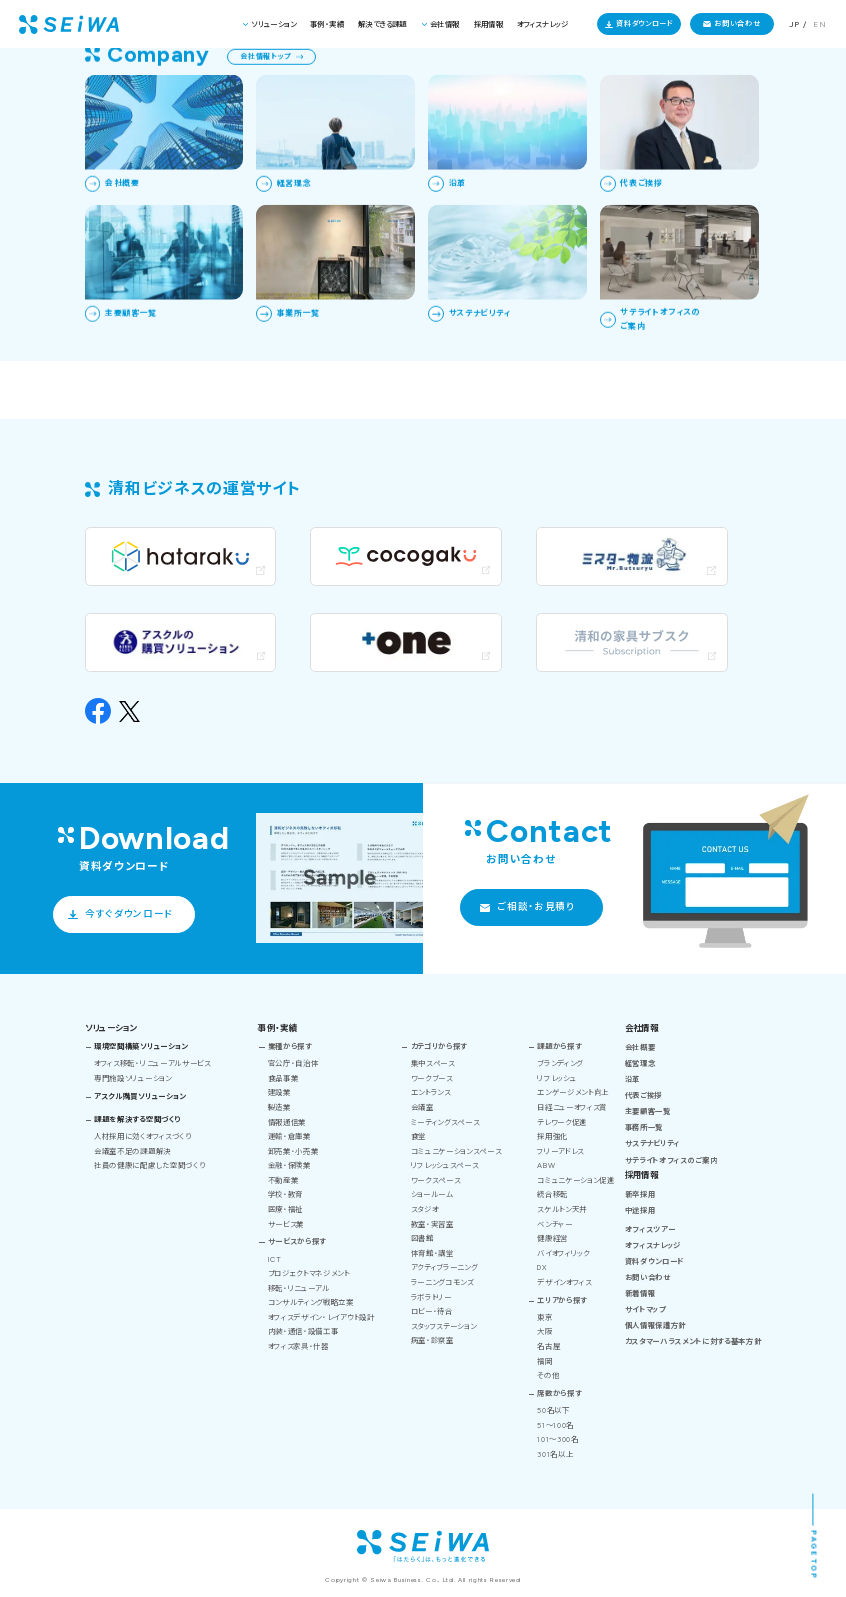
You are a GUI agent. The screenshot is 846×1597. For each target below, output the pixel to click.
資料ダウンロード (644, 23)
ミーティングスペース (445, 1122)
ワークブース (432, 1078)
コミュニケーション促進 (575, 1180)
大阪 (544, 1331)
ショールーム (432, 1194)
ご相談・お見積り (535, 906)
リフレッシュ (556, 1078)
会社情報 (445, 24)
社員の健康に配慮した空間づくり (149, 1165)
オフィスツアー (650, 1229)
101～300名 (557, 1439)
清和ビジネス (628, 72)
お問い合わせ (737, 23)
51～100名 (555, 1425)
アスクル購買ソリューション (140, 1096)
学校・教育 (285, 1194)
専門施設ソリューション (132, 1078)
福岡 (544, 1361)
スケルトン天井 (562, 1209)
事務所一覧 (644, 1127)
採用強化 (552, 1136)
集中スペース (433, 1063)
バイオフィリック (563, 1253)
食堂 (418, 1136)
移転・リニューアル (299, 1288)
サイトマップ (645, 1309)
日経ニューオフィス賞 (572, 1107)
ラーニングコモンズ (442, 1282)
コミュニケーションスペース (456, 1151)
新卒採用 (640, 1194)
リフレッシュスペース (445, 1165)
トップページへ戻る (121, 323)
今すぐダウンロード (129, 913)
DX (542, 1267)
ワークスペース (436, 1180)
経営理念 (640, 1063)
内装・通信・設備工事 (303, 1331)
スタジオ (425, 1209)
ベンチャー (554, 1224)
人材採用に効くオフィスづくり (142, 1136)
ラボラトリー (431, 1297)
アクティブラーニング (444, 1267)
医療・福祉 (285, 1209)
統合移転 (552, 1194)
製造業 (279, 1107)
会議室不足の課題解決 (132, 1151)
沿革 (632, 1079)
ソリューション (273, 24)
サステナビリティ (652, 1143)
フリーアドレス (560, 1151)
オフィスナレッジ (542, 24)
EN (819, 24)
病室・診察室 (432, 1340)
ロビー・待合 (432, 1311)
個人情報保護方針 (655, 1325)
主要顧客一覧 (648, 1111)
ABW (546, 1165)
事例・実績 (327, 24)
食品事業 (283, 1078)
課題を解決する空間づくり (137, 1119)
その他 (548, 1375)
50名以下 (553, 1410)
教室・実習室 (432, 1224)
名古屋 (548, 1346)
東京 (544, 1317)
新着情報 (640, 1293)
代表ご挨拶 (643, 1095)
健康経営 (552, 1238)
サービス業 (286, 1224)
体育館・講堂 (432, 1253)
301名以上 (555, 1454)
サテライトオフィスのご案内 (671, 1160)
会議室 (422, 1107)
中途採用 (640, 1210)
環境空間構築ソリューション (141, 1046)
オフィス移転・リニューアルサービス (152, 1063)
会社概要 (640, 1047)
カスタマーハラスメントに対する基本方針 (693, 1341)
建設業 (279, 1092)
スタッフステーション (444, 1326)
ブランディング (560, 1063)
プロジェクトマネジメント (309, 1273)
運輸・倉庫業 (289, 1136)
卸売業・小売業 (293, 1151)
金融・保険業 (289, 1165)
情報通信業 (287, 1122)
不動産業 (283, 1180)
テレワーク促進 (562, 1122)
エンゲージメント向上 (573, 1092)
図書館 (422, 1238)
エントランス (431, 1092)
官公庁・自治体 (293, 1063)
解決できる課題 (382, 24)
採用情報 (489, 24)
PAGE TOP (814, 1554)
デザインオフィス (564, 1282)
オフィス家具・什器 (298, 1346)
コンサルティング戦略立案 (311, 1302)
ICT (275, 1259)
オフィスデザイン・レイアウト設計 (321, 1317)
